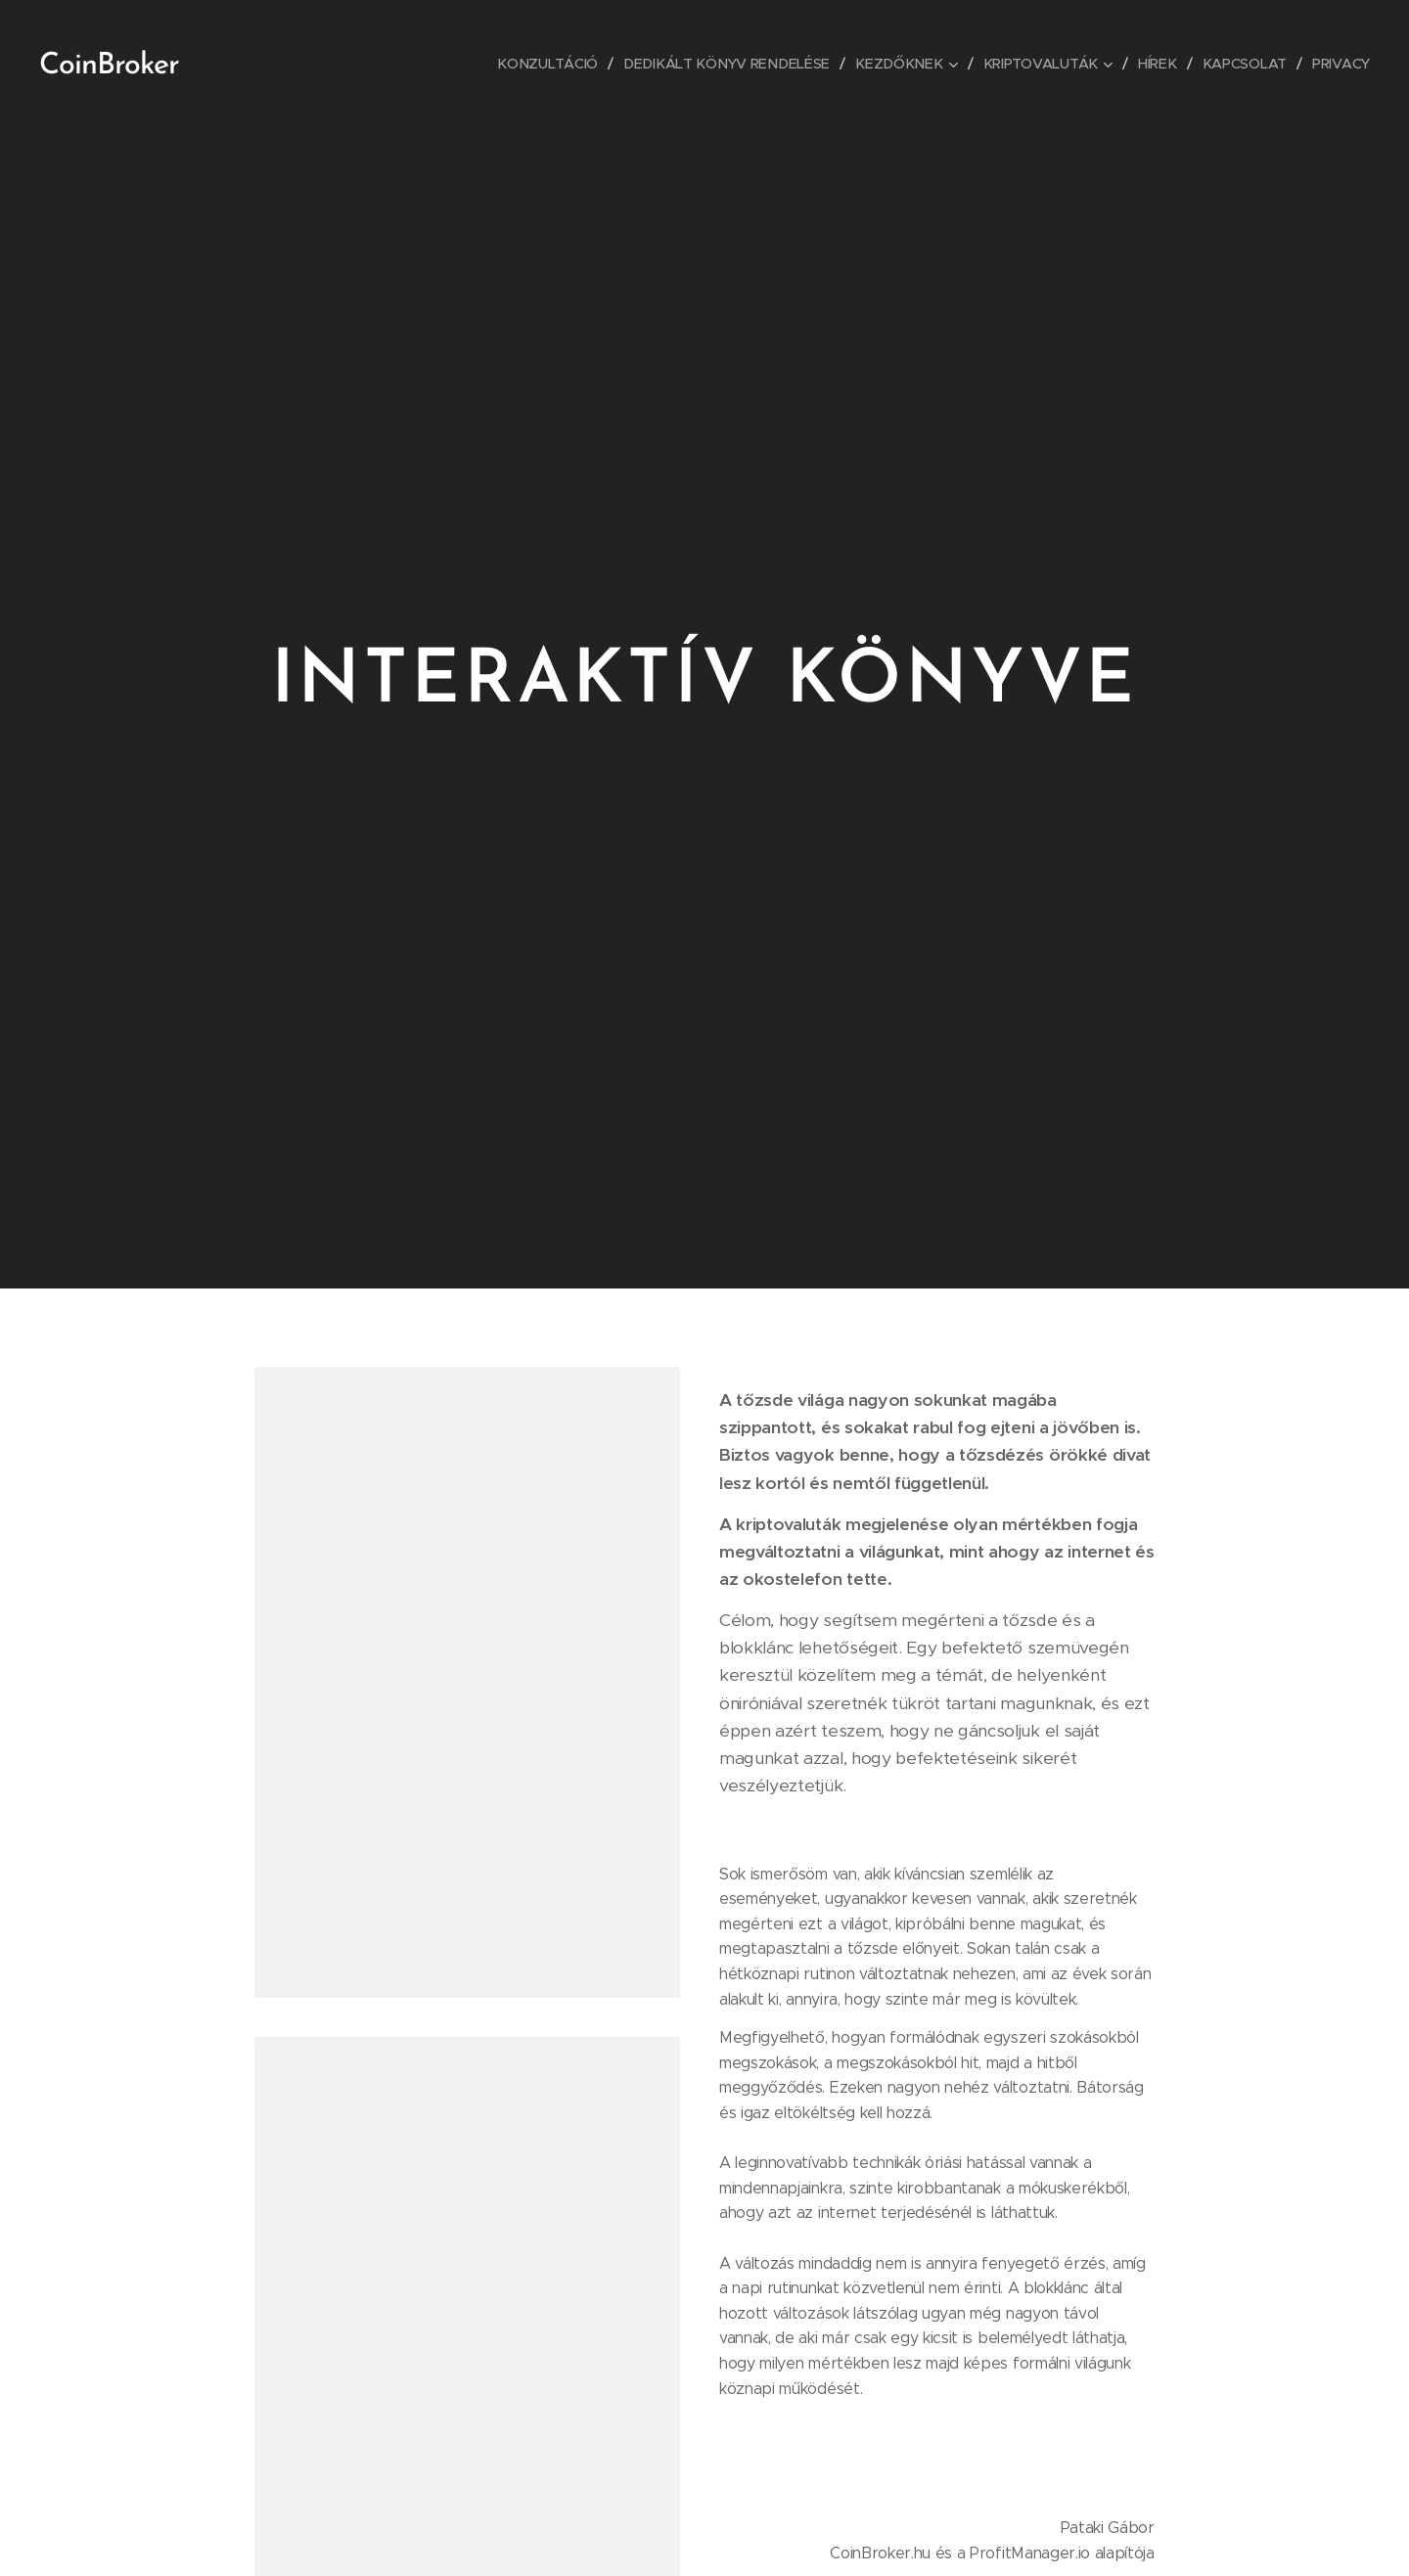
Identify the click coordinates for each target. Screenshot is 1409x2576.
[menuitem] (557, 63)
